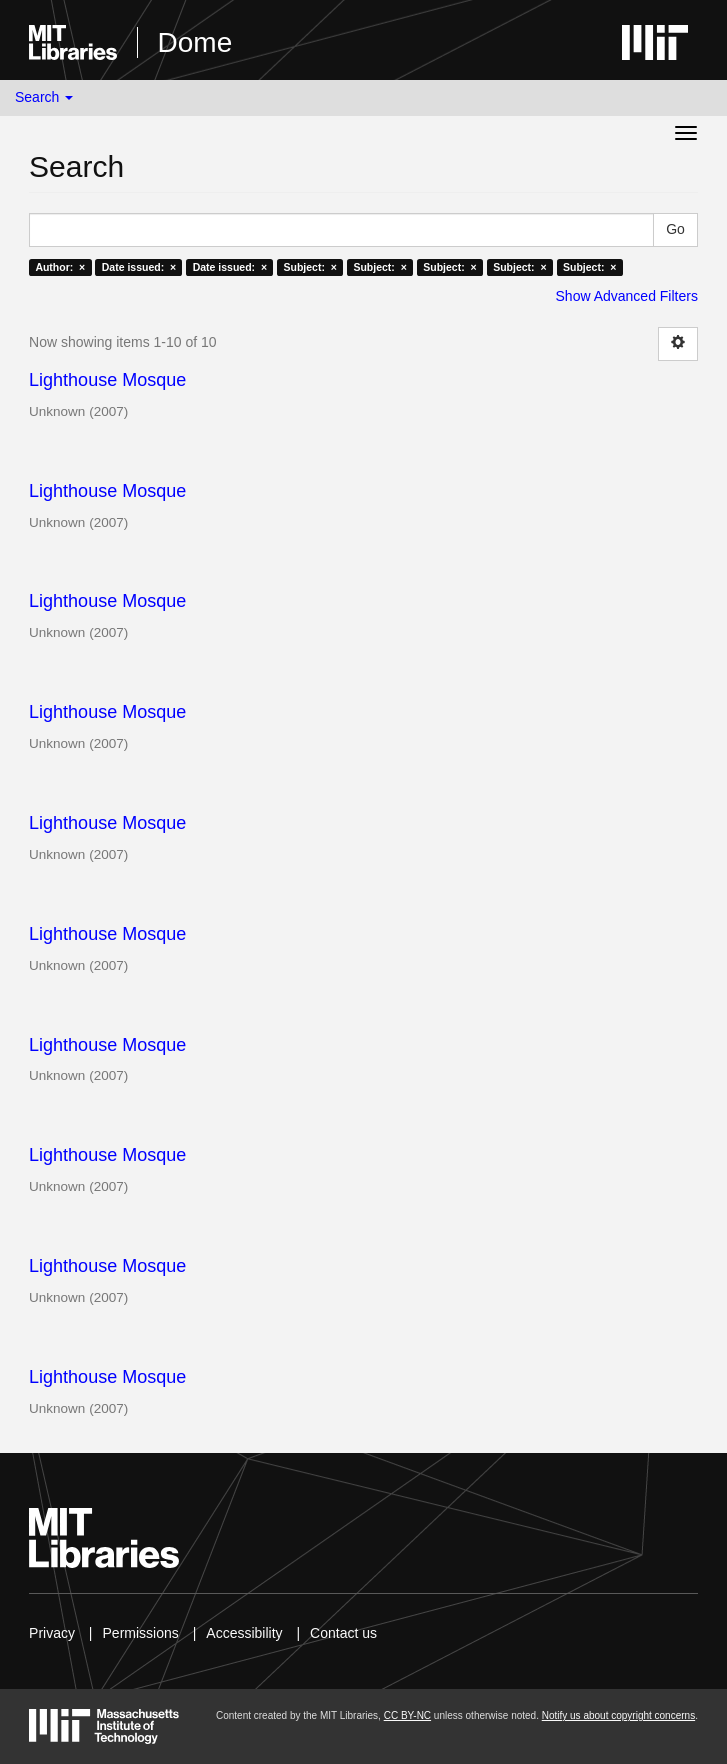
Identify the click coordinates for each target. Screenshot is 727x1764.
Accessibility (244, 1633)
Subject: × (310, 267)
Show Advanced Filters (627, 296)
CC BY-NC (407, 1715)
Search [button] (44, 97)
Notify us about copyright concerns (618, 1715)
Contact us (343, 1633)
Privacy (52, 1633)
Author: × (60, 267)
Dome (195, 42)
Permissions (141, 1633)
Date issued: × (139, 267)
